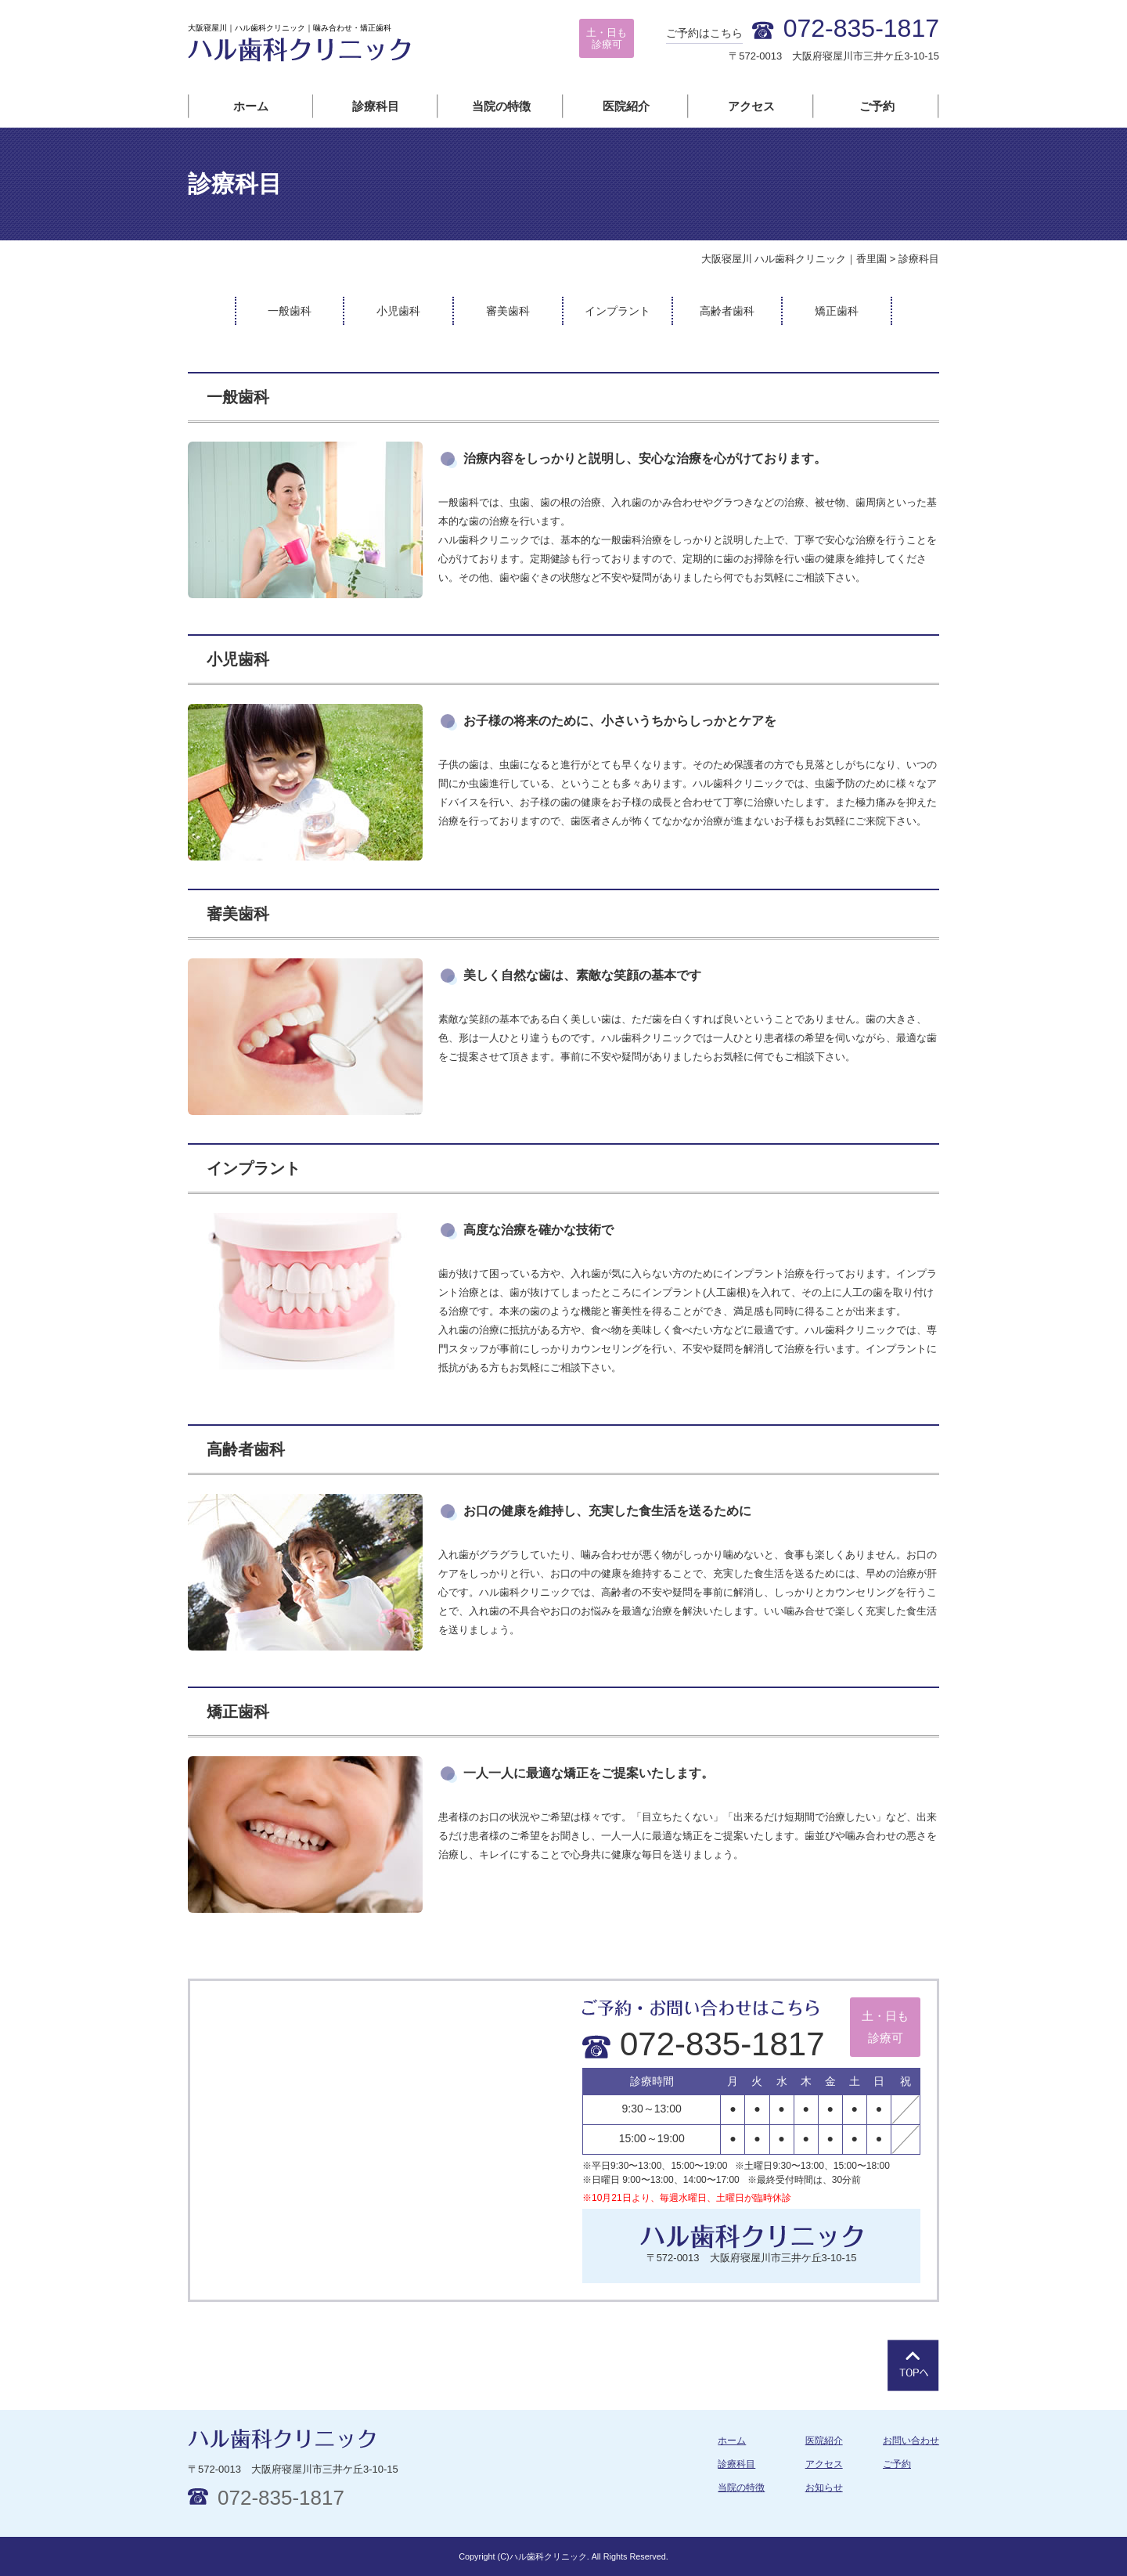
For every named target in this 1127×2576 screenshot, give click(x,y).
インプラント (617, 311)
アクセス (751, 106)
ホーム (250, 106)
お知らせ (824, 2487)
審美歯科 (508, 311)
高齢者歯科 (727, 311)
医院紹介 (626, 106)
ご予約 (877, 106)
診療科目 (375, 106)
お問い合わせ (911, 2440)
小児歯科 (398, 311)
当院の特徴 (501, 106)
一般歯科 (289, 311)
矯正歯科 (837, 311)
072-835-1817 (703, 2044)
